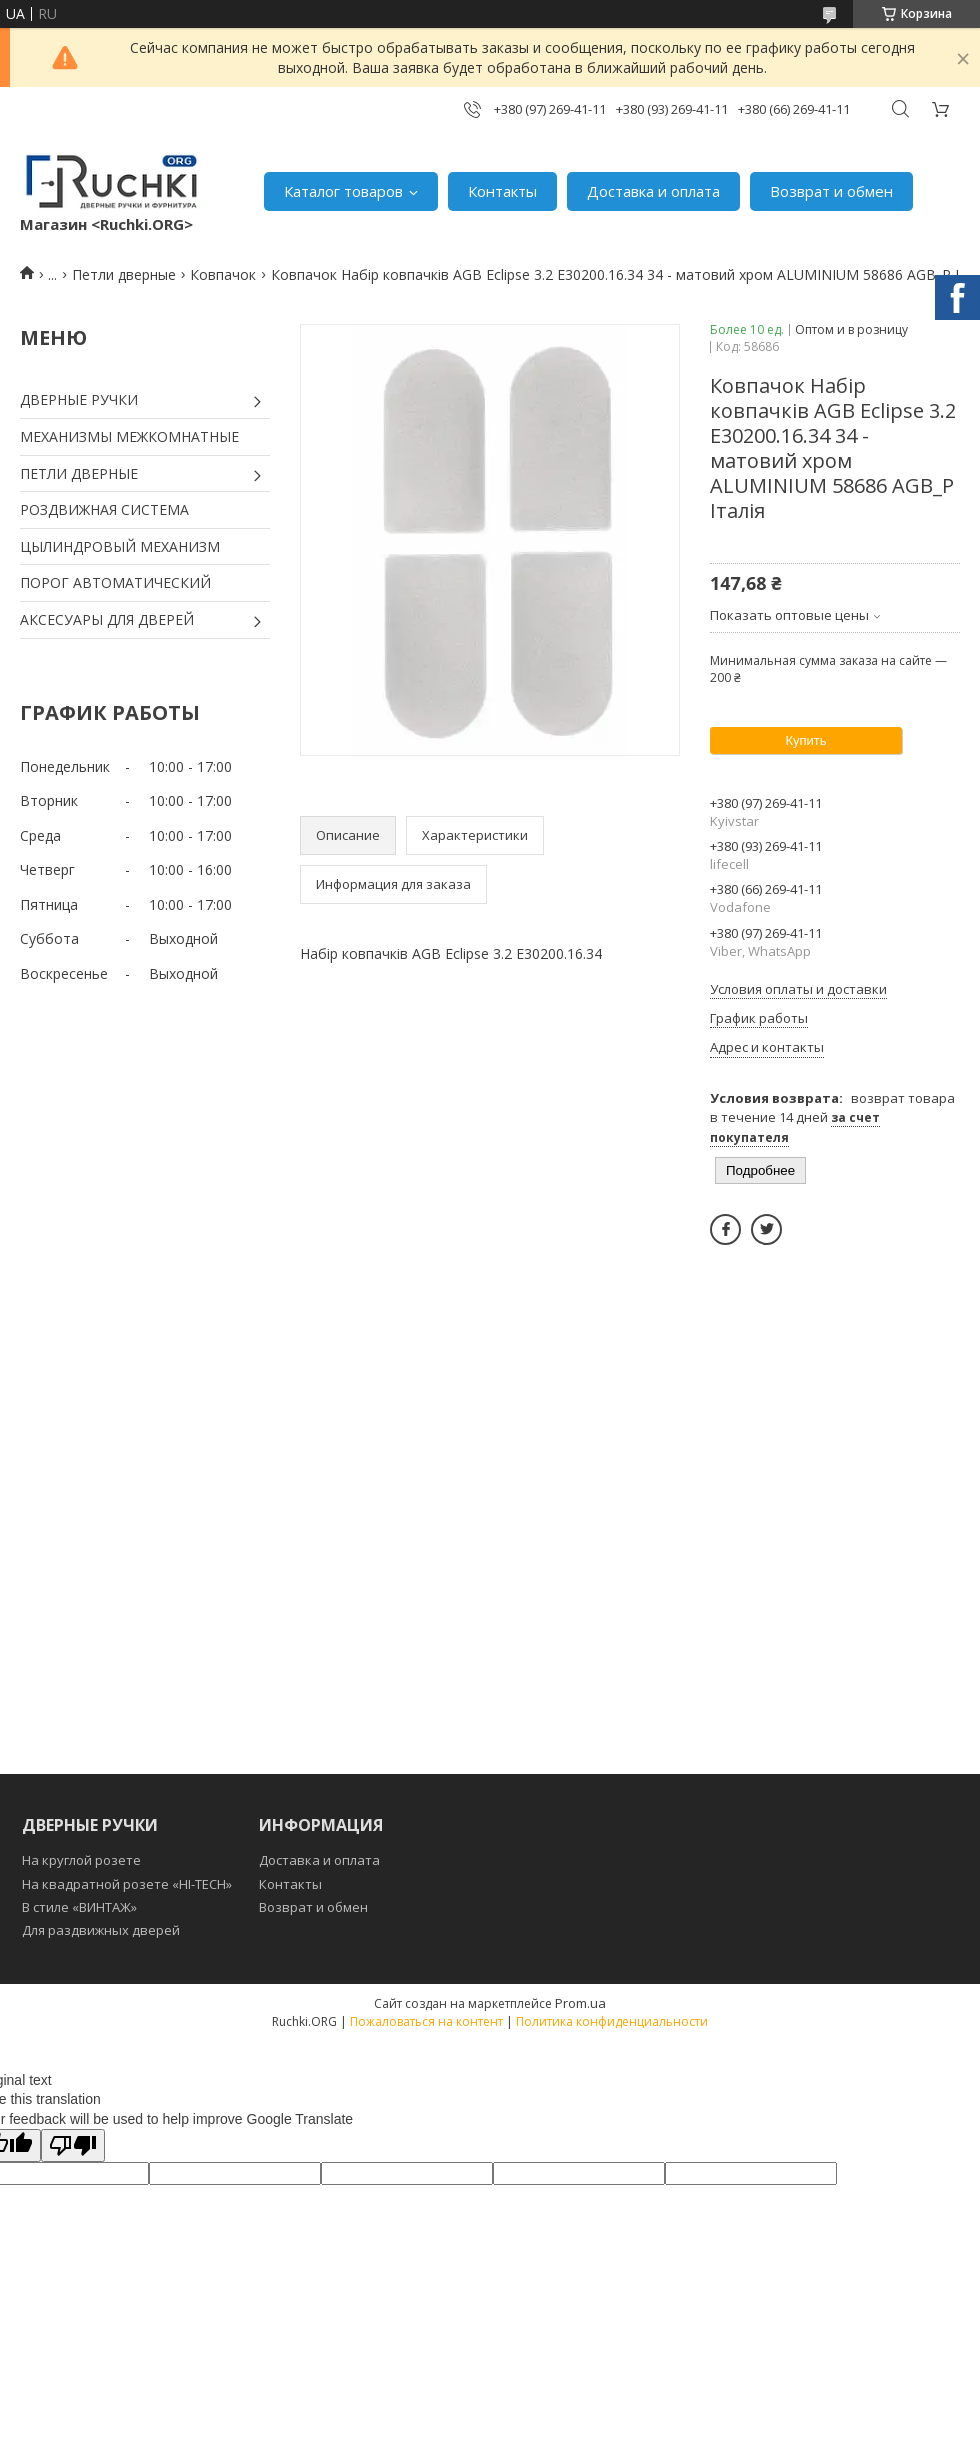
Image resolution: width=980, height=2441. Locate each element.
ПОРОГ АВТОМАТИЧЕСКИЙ (115, 582)
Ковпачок (223, 274)
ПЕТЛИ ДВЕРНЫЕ (79, 473)
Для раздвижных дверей (101, 1930)
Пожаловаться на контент (426, 2021)
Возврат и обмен (831, 191)
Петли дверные (124, 274)
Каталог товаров (343, 191)
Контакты (502, 191)
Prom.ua (580, 2003)
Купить (805, 740)
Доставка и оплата (653, 191)
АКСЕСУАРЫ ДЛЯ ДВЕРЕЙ (107, 619)
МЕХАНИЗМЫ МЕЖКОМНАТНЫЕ (129, 436)
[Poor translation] (73, 2145)
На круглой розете (81, 1860)
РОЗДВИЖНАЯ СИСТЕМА (104, 509)
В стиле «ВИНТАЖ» (79, 1907)
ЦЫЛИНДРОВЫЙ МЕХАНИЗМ (120, 546)
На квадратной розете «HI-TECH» (127, 1884)
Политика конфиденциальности (612, 2021)
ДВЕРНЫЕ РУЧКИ (79, 399)
